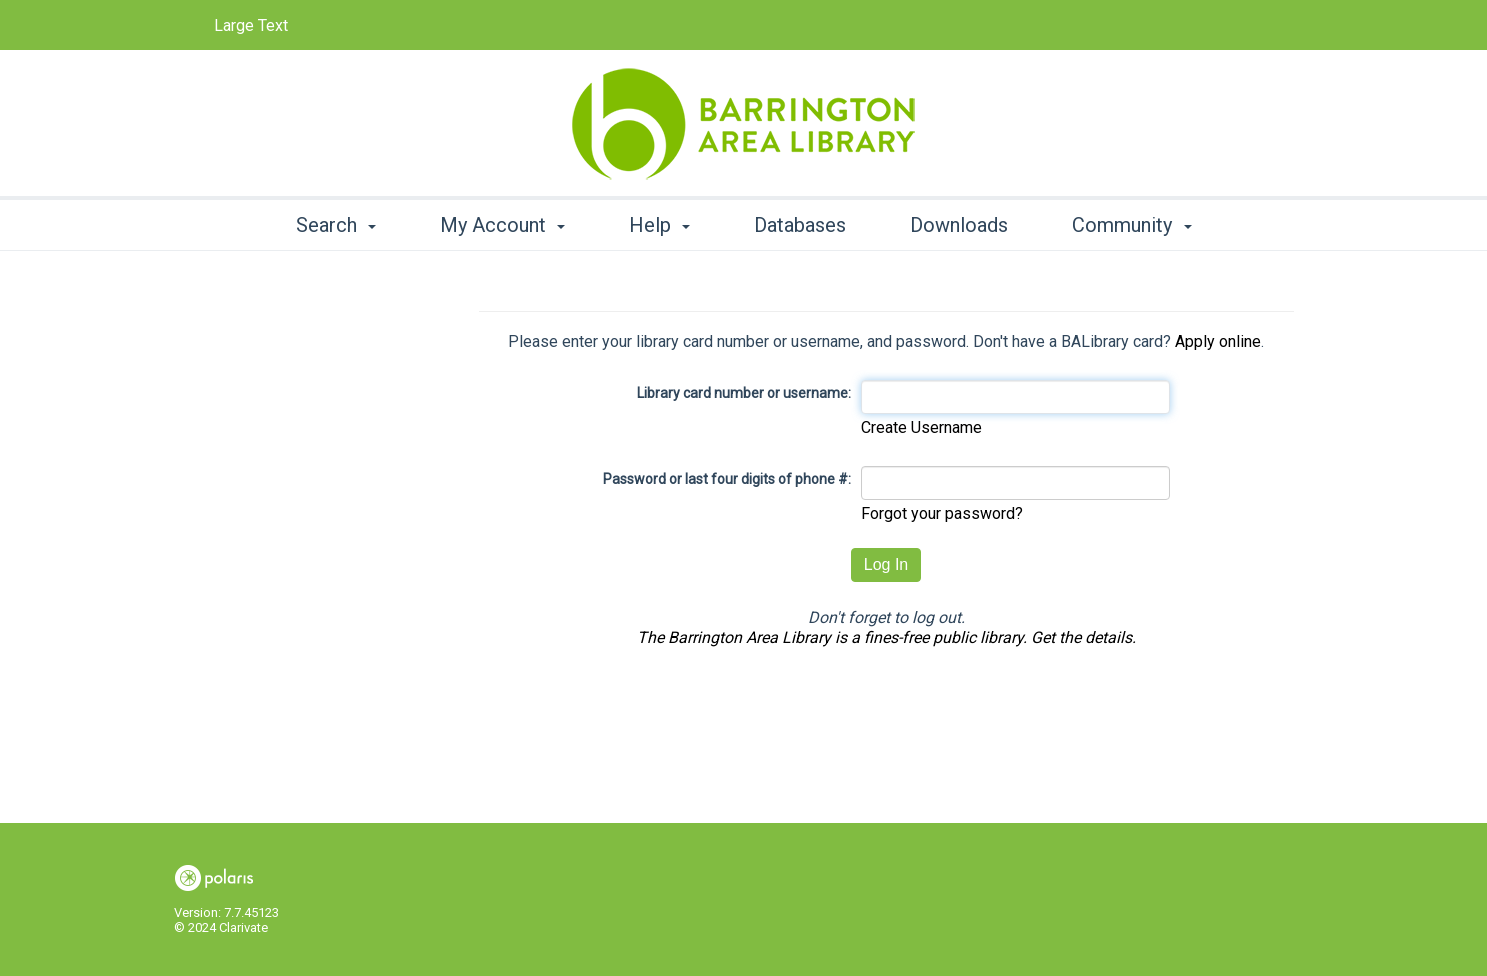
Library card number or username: (744, 393)
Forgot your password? (942, 513)
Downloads (959, 225)
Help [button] (659, 225)
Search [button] (336, 225)
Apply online (1218, 341)
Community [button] (1131, 225)
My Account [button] (502, 225)
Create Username (921, 427)
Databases (800, 225)
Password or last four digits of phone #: (727, 479)
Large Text (251, 25)
